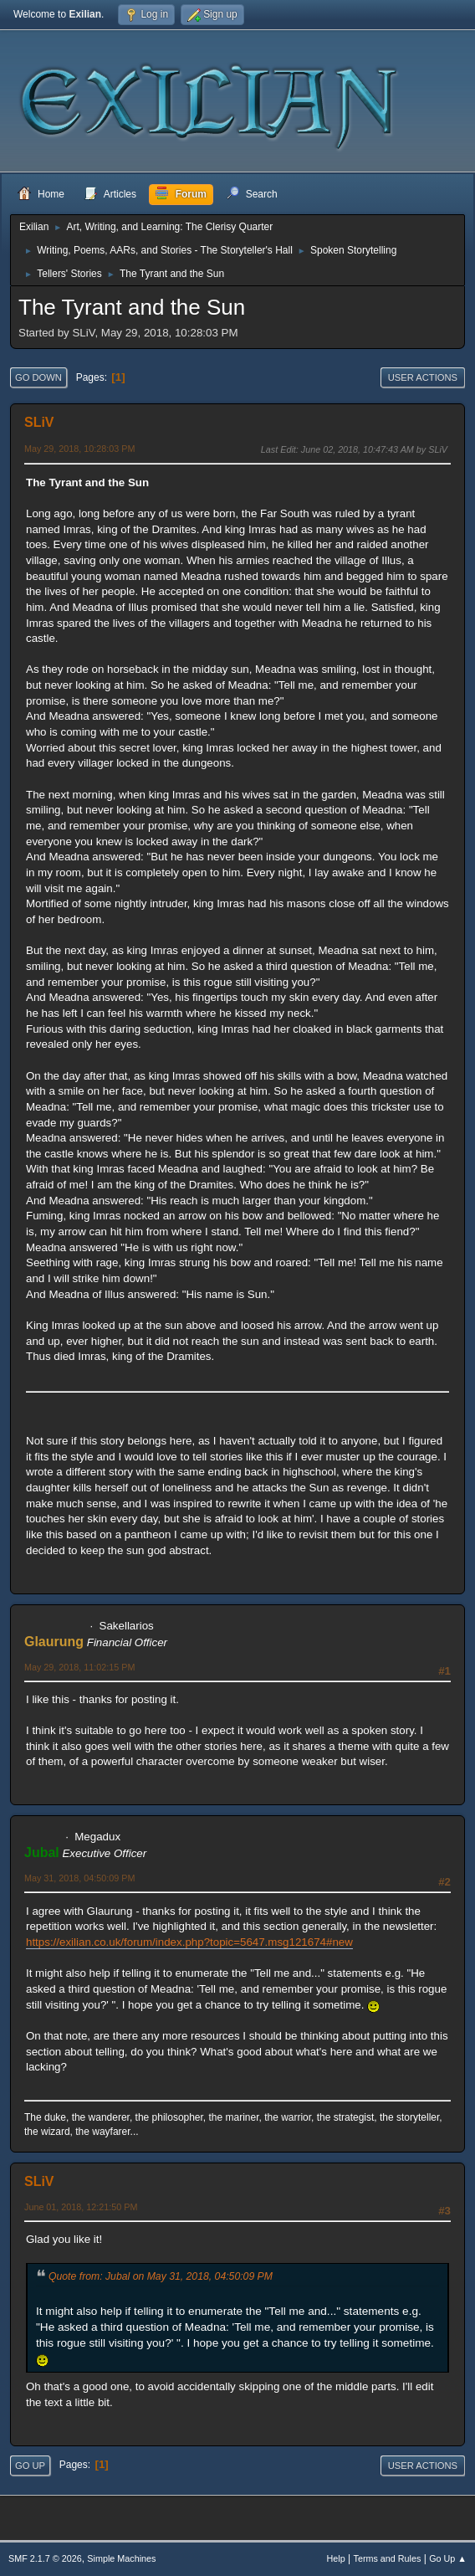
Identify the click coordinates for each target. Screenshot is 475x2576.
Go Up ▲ (448, 2558)
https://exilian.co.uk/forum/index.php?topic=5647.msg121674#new (189, 1942)
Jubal (41, 1852)
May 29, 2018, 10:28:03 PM (79, 449)
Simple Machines (121, 2558)
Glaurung (54, 1641)
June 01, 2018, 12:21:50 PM (80, 2207)
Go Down (38, 377)
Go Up (30, 2466)
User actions (422, 377)
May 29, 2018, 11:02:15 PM (79, 1667)
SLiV (39, 422)
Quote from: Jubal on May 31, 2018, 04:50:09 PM (161, 2276)
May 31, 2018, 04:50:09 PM (79, 1878)
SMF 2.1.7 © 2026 (45, 2558)
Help (336, 2558)
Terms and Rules (387, 2558)
